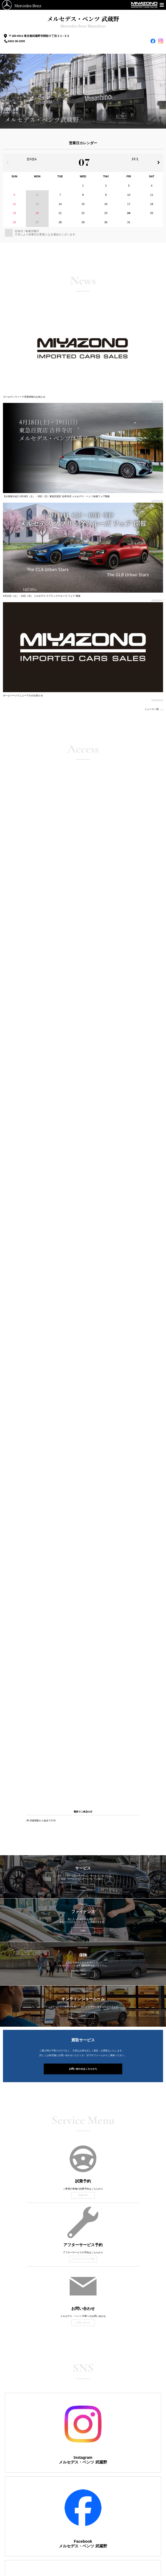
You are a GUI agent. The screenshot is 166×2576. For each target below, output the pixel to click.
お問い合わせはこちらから (83, 2068)
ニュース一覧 (152, 709)
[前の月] (7, 162)
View (83, 1887)
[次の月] (158, 162)
